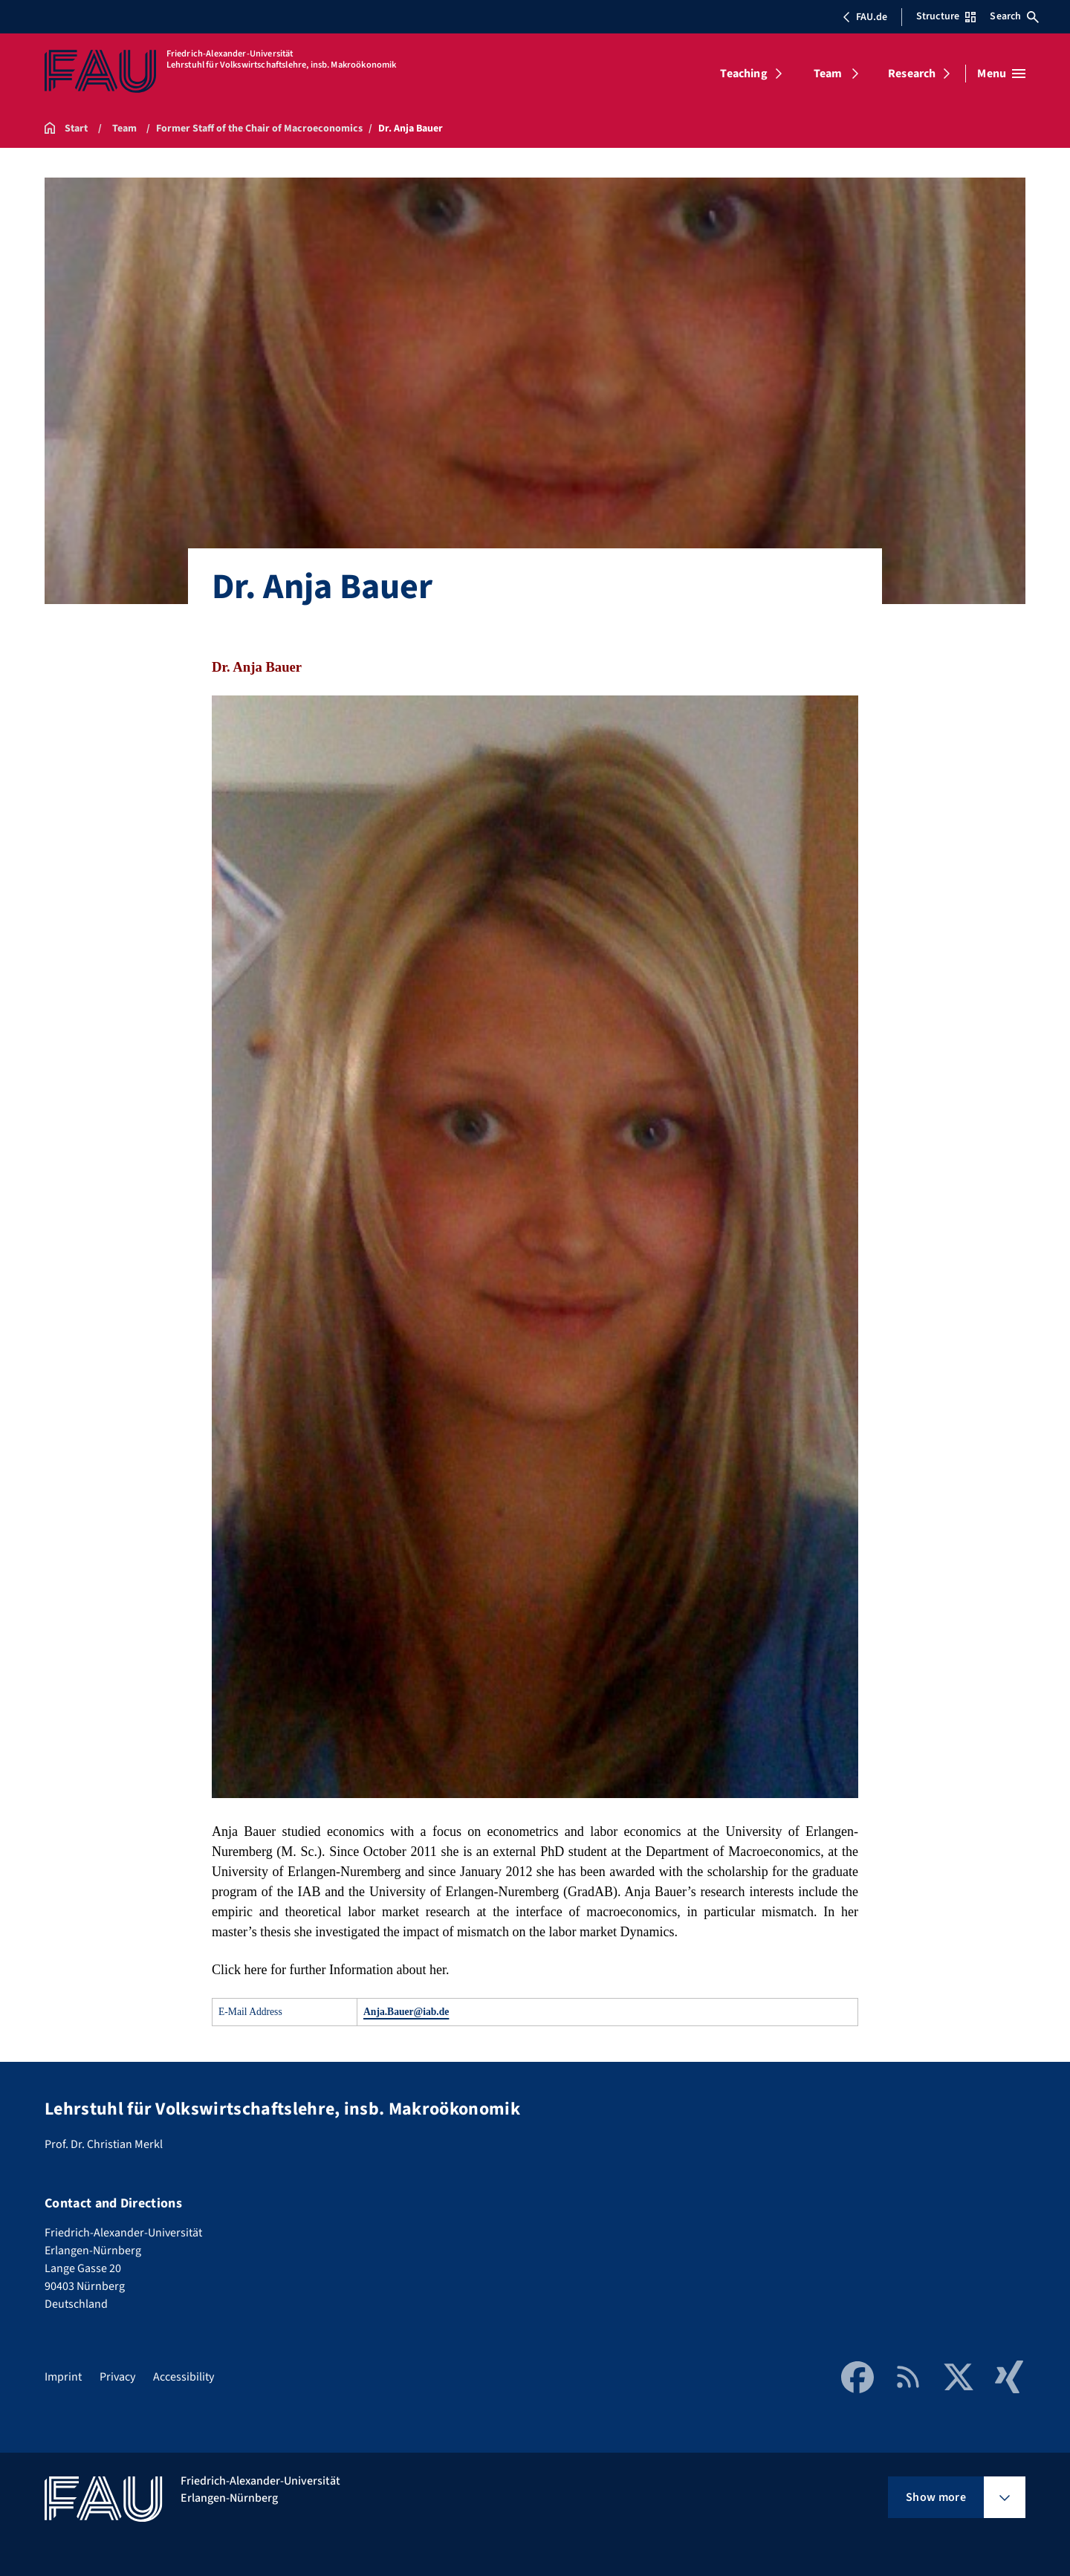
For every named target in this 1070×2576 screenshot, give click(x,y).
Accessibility (183, 2377)
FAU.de (865, 17)
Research (912, 73)
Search (1014, 16)
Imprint (63, 2377)
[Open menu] (1001, 73)
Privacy (117, 2377)
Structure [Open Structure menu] (946, 16)
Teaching (743, 73)
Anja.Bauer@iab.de (406, 2011)
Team (828, 73)
